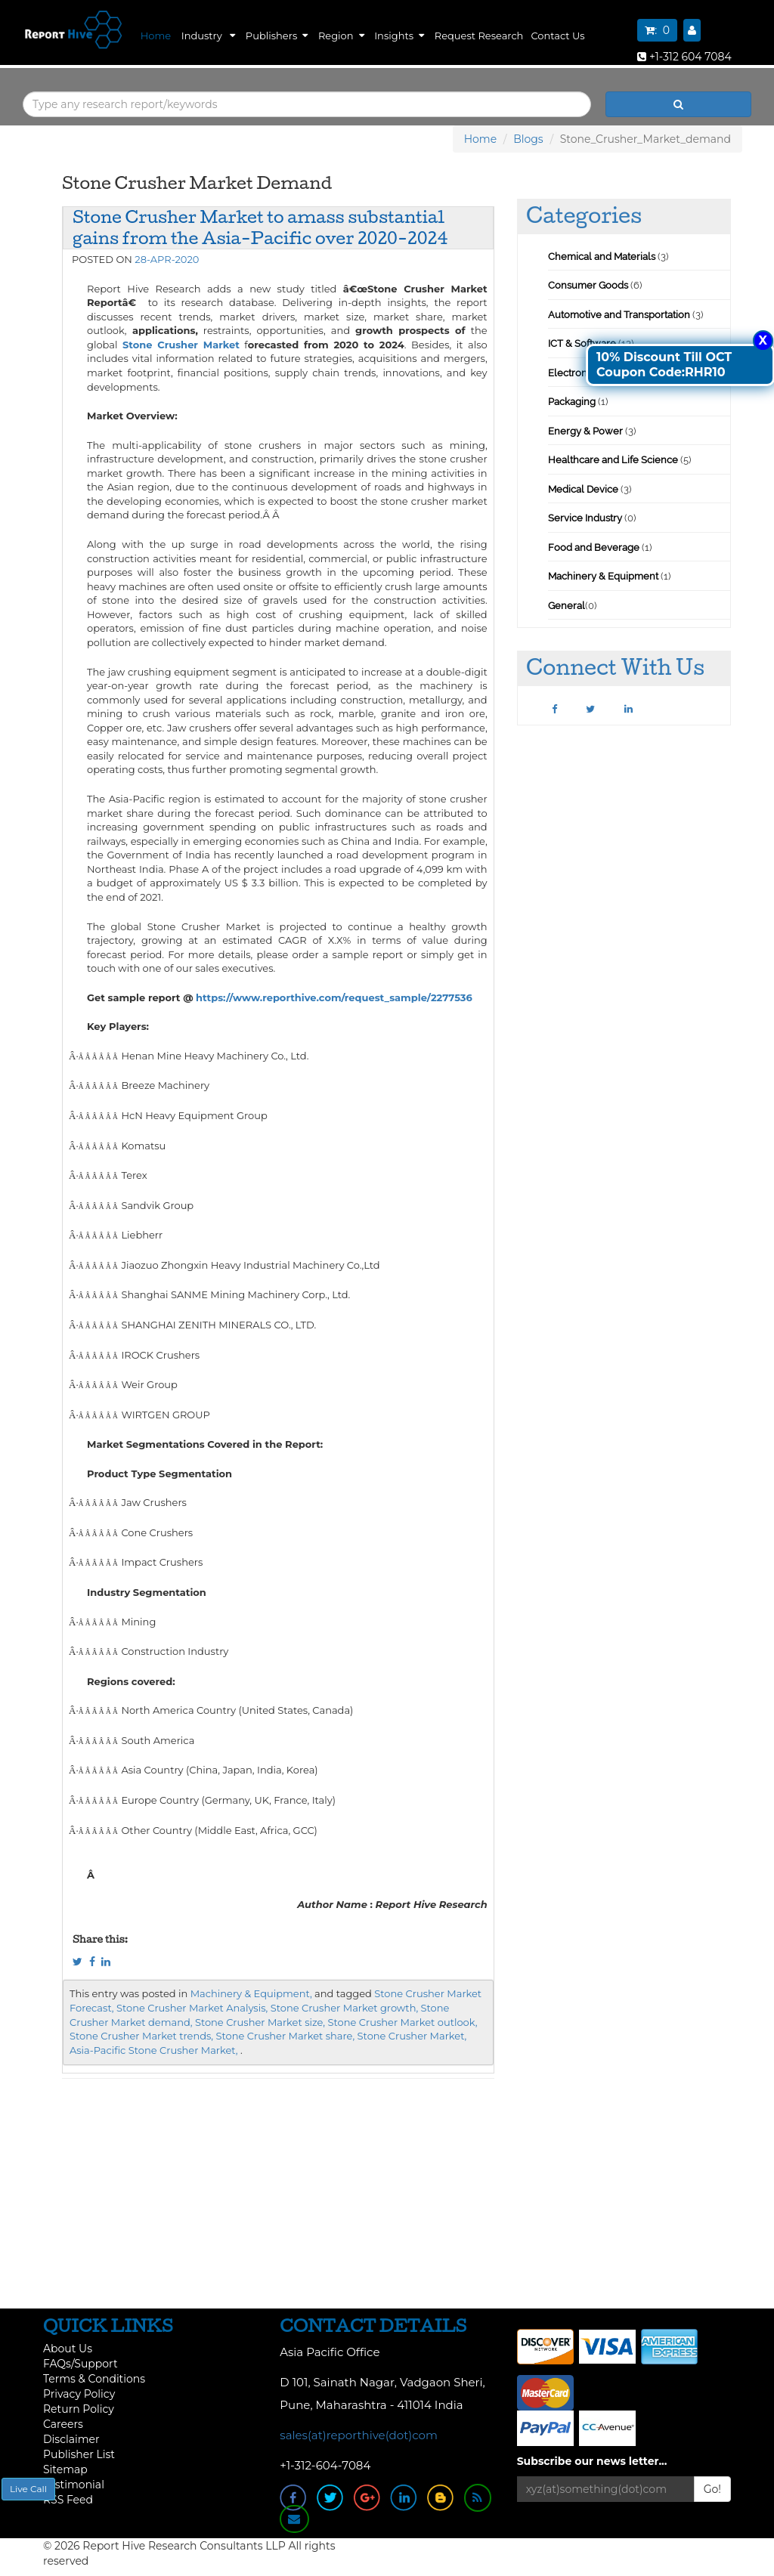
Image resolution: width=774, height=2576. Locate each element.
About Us (67, 2348)
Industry (208, 35)
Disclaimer (71, 2439)
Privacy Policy (79, 2394)
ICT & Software (582, 343)
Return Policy (78, 2409)
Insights (399, 35)
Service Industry (585, 518)
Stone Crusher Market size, (260, 2022)
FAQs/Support (80, 2363)
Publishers (277, 35)
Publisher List (79, 2454)
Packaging (572, 401)
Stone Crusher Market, (412, 2036)
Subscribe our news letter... (592, 2461)
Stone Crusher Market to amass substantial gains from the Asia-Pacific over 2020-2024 (260, 227)
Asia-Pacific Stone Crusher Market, (154, 2050)
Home (156, 35)
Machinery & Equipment (603, 576)
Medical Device (583, 489)
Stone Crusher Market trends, (141, 2036)
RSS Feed (68, 2499)
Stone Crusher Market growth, (344, 2008)
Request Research (479, 35)
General (566, 605)
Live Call (28, 2488)
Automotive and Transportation (619, 314)
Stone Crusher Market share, (285, 2036)
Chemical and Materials (603, 256)
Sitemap (65, 2469)
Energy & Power (585, 431)
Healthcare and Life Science (614, 459)
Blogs (528, 139)
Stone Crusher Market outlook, (403, 2022)
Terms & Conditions (94, 2379)
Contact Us (557, 35)
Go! (712, 2489)
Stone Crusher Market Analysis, (192, 2008)
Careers (63, 2424)
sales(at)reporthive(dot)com (359, 2435)
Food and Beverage (593, 547)
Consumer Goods (588, 285)
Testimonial (73, 2484)
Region (341, 35)
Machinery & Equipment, (251, 1993)
